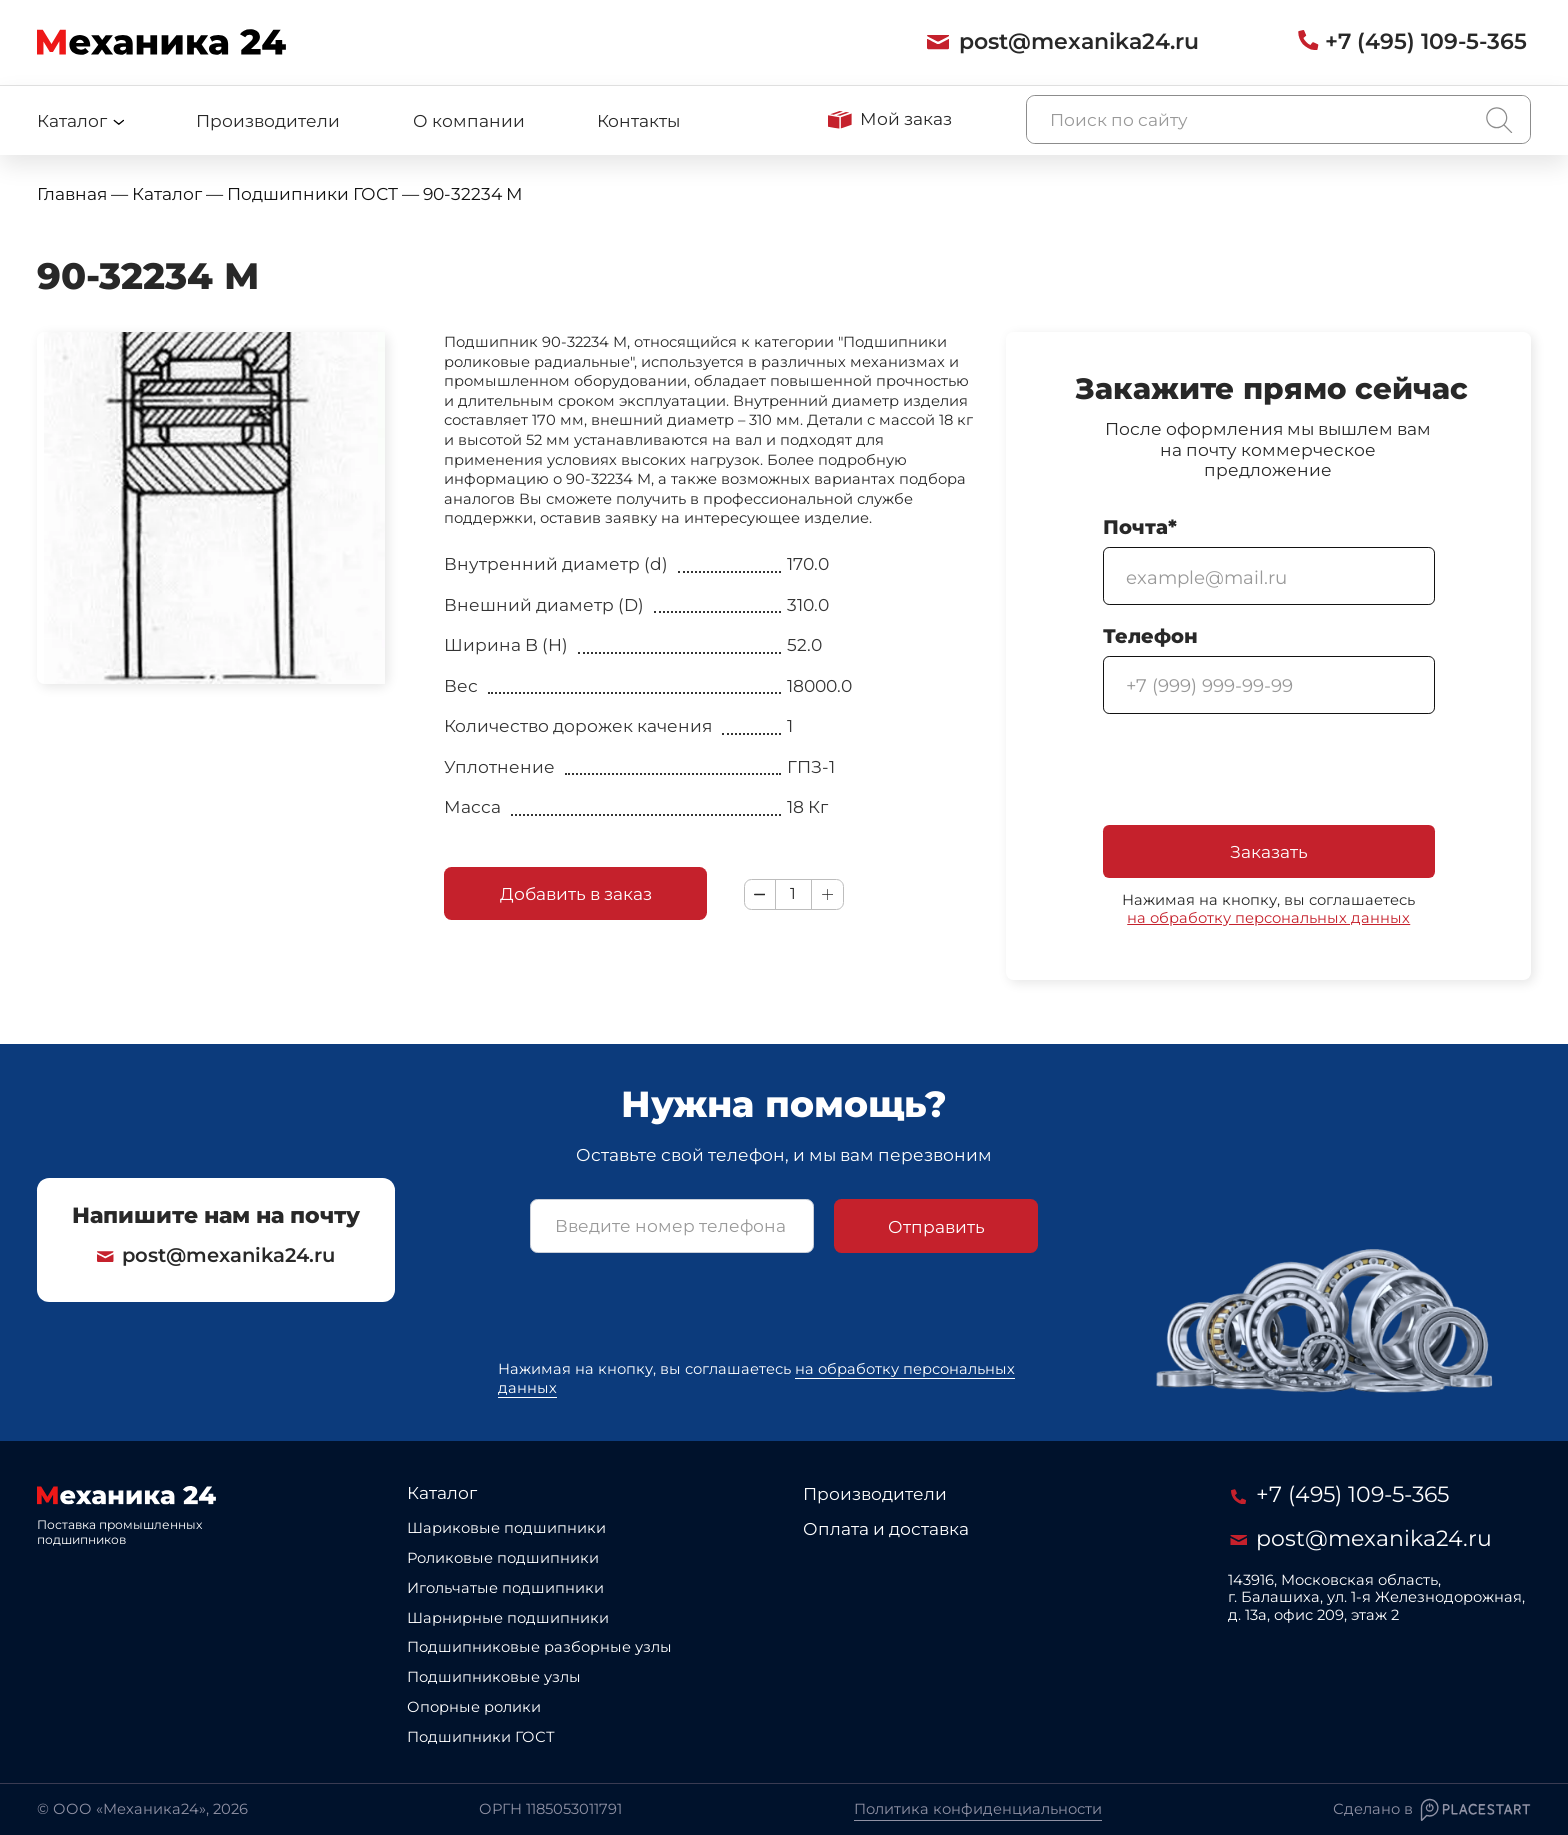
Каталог (442, 1492)
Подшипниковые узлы (494, 1677)
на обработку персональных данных (1268, 918)
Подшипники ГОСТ (481, 1737)
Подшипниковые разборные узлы (539, 1647)
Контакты (638, 120)
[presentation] (1255, 772)
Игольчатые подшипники (505, 1588)
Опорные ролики (474, 1707)
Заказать (1269, 851)
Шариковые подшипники (506, 1528)
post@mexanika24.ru (216, 1255)
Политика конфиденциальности (978, 1809)
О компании (469, 120)
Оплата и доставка (886, 1528)
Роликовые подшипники (503, 1558)
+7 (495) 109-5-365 (1340, 1494)
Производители (268, 120)
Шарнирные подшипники (508, 1618)
